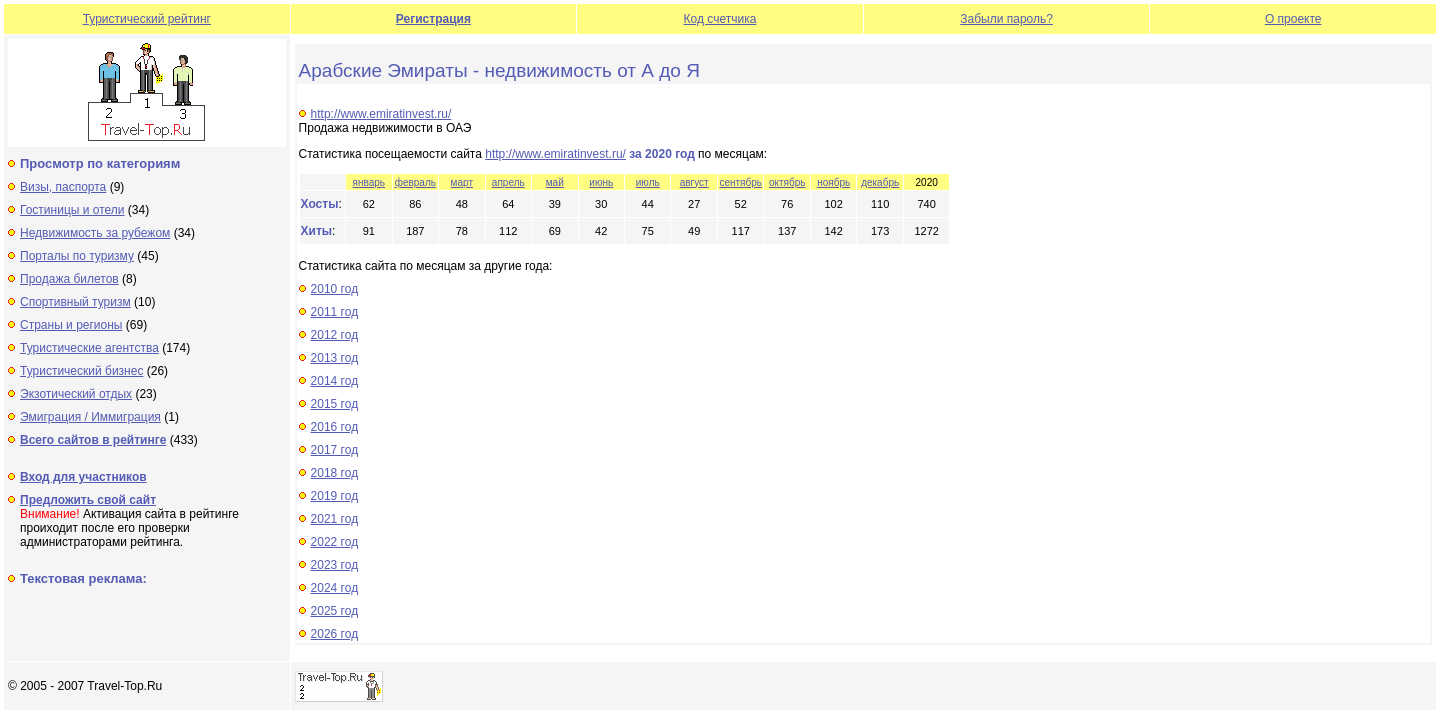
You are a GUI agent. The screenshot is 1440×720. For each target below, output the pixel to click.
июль (648, 182)
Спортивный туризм (75, 302)
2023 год (335, 565)
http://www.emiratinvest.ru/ (381, 114)
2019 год (335, 496)
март (462, 182)
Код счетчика (720, 19)
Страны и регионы (71, 325)
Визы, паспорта (63, 187)
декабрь (880, 182)
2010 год (335, 289)
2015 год (335, 404)
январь (369, 182)
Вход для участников (83, 477)
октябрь (787, 182)
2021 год (335, 519)
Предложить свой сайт (88, 500)
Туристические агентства (89, 348)
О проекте (1293, 19)
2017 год (335, 450)
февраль (415, 182)
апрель (508, 182)
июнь (601, 182)
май (555, 182)
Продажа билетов (69, 279)
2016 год (335, 427)
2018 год (335, 473)
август (694, 182)
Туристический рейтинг (147, 19)
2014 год (335, 381)
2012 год (335, 335)
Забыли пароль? (1006, 19)
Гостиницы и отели (72, 210)
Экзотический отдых (76, 394)
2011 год (335, 312)
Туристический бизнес (81, 371)
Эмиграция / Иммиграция (90, 417)
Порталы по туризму (77, 256)
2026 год (335, 634)
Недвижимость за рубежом (95, 233)
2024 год (335, 588)
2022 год (335, 542)
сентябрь (740, 182)
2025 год (335, 611)
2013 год (335, 358)
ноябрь (833, 182)
